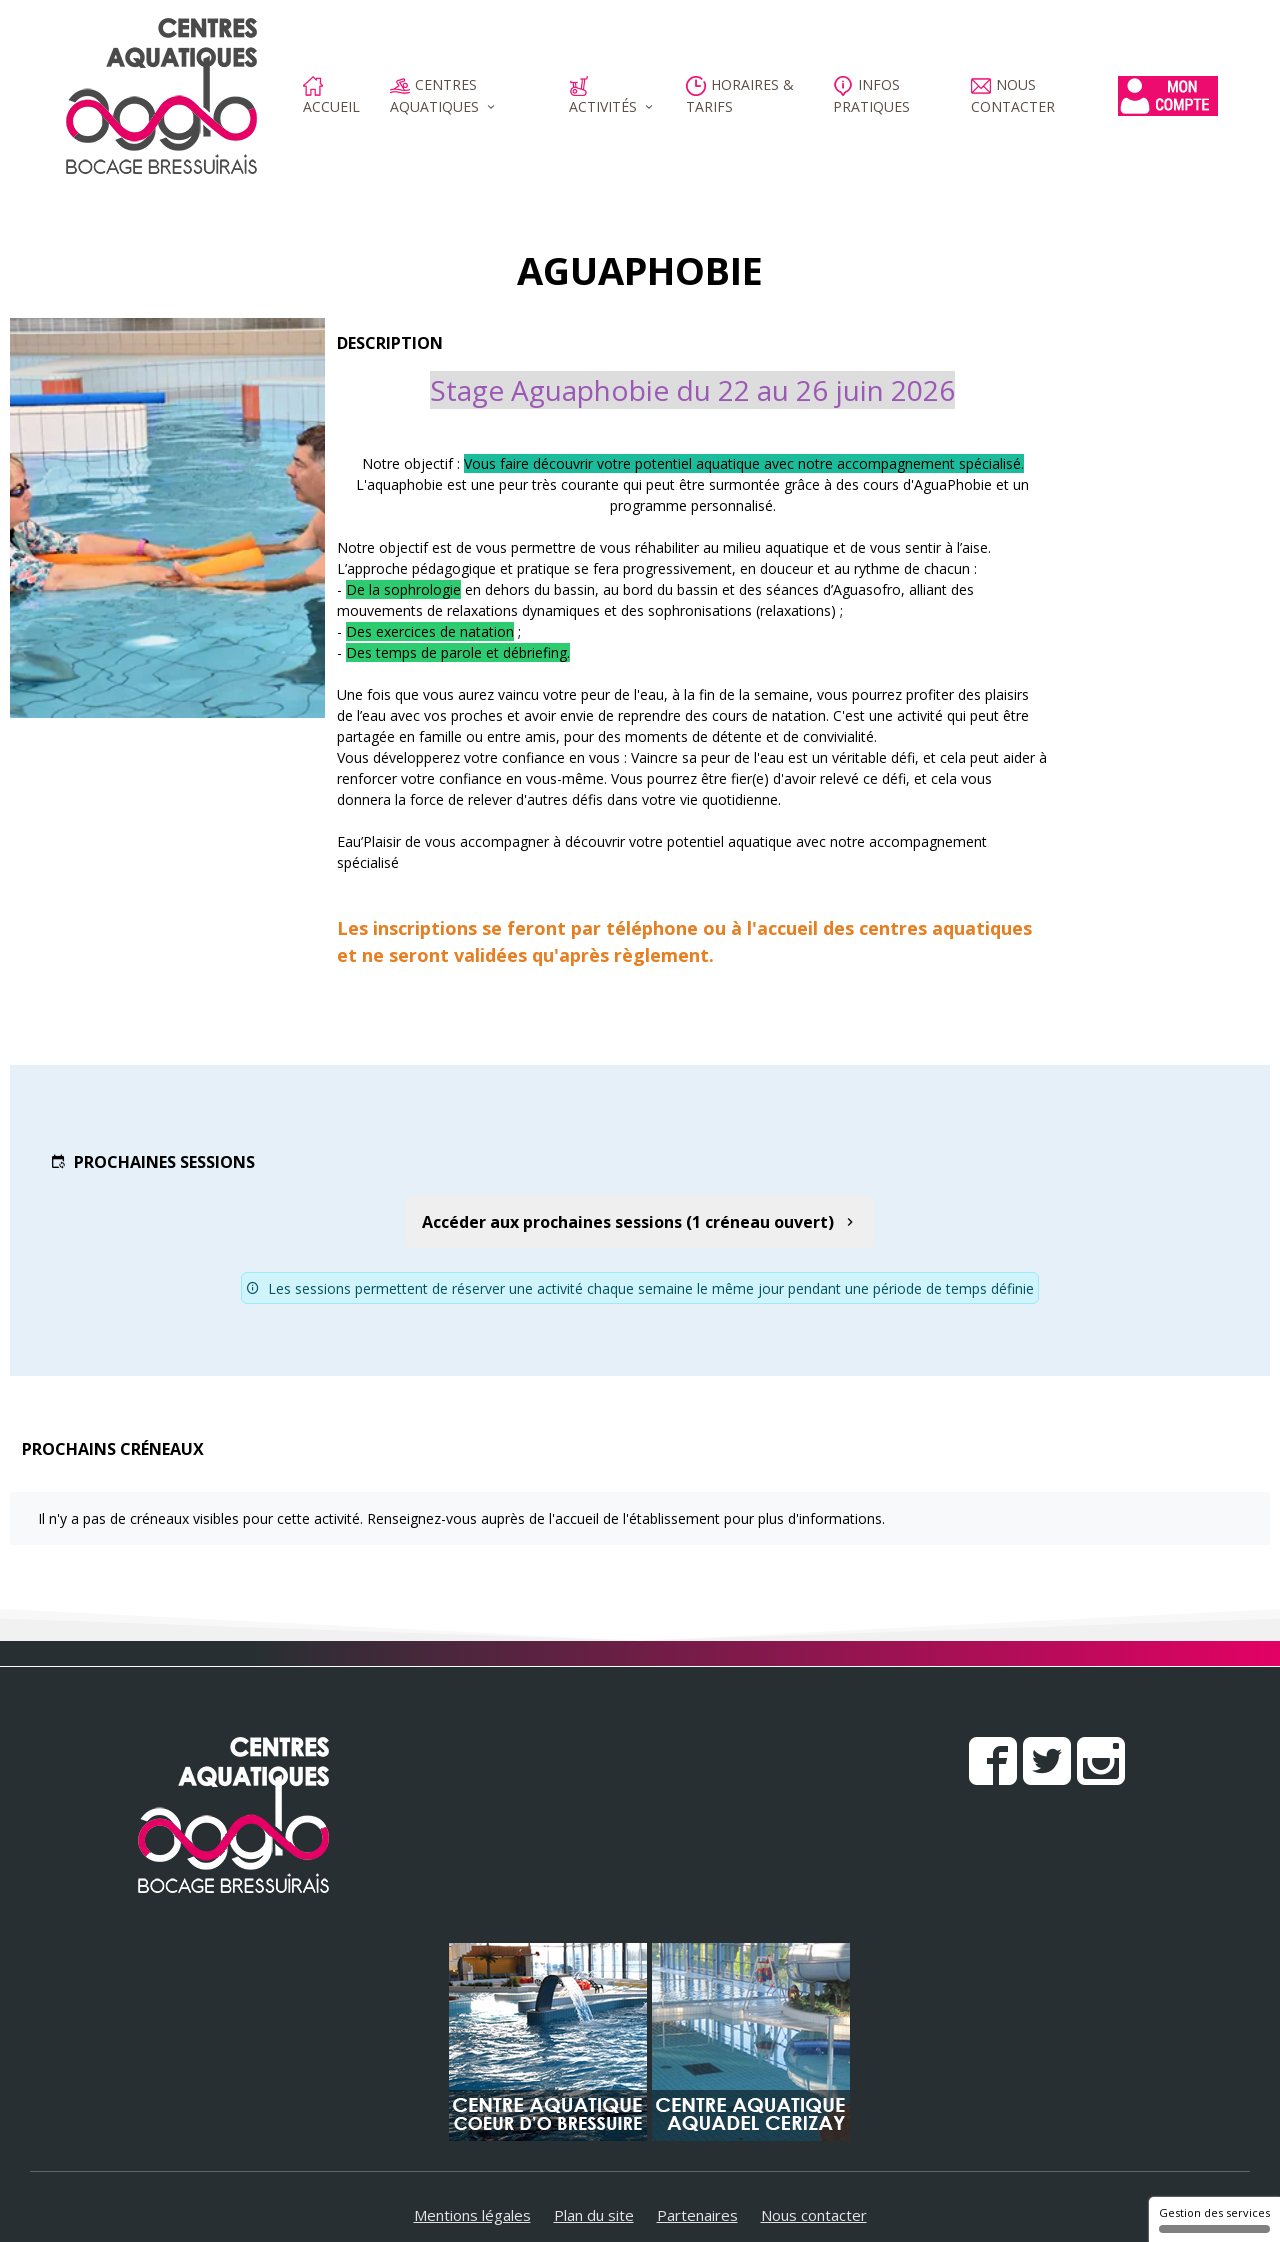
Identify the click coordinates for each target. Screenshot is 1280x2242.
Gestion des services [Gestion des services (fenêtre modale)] (1214, 2219)
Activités (603, 96)
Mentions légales (472, 2215)
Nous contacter (1013, 95)
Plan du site (594, 2215)
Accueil (331, 96)
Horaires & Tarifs (740, 95)
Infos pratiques (871, 95)
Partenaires (697, 2215)
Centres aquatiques (434, 95)
